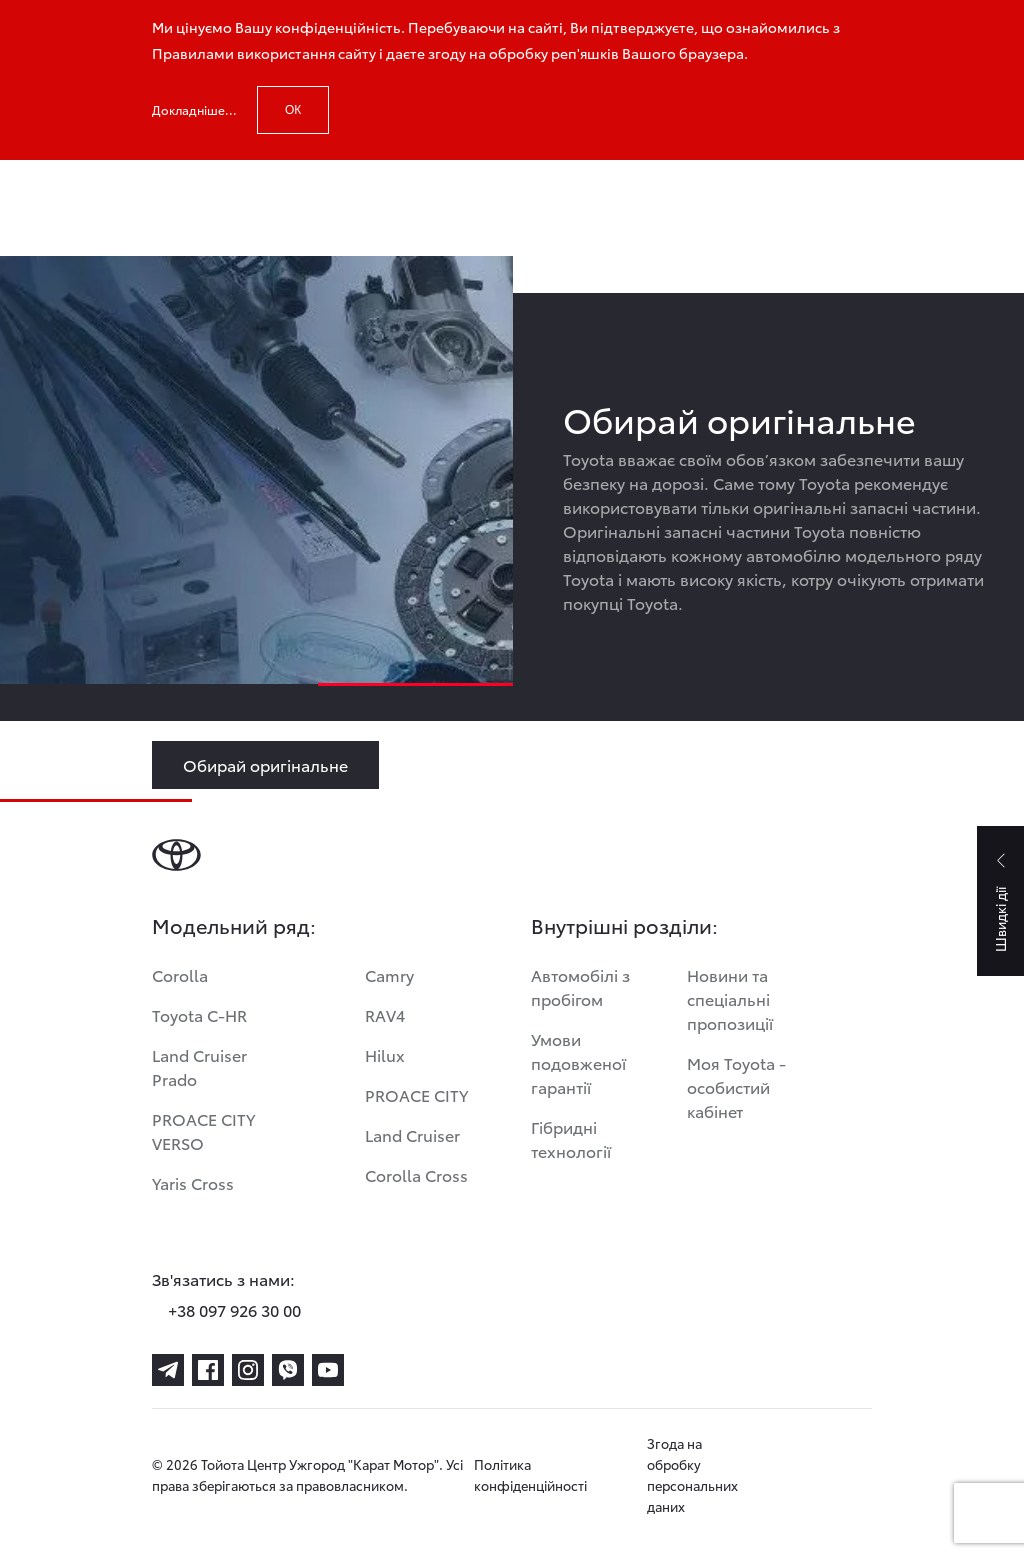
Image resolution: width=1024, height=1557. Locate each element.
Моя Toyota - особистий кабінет (736, 1086)
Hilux (385, 1054)
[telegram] (168, 1370)
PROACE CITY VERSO (203, 1130)
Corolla (180, 974)
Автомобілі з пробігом (580, 986)
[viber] (288, 1370)
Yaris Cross (193, 1182)
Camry (389, 974)
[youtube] (328, 1370)
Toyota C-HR (199, 1014)
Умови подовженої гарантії (578, 1062)
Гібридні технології (571, 1138)
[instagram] (248, 1370)
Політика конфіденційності (530, 1474)
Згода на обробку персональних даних (692, 1474)
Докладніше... (194, 109)
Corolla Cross (416, 1174)
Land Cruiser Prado (199, 1066)
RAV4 (385, 1014)
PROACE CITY (416, 1094)
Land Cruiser (412, 1134)
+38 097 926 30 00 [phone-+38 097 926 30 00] (234, 1309)
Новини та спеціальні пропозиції (730, 998)
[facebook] (208, 1370)
